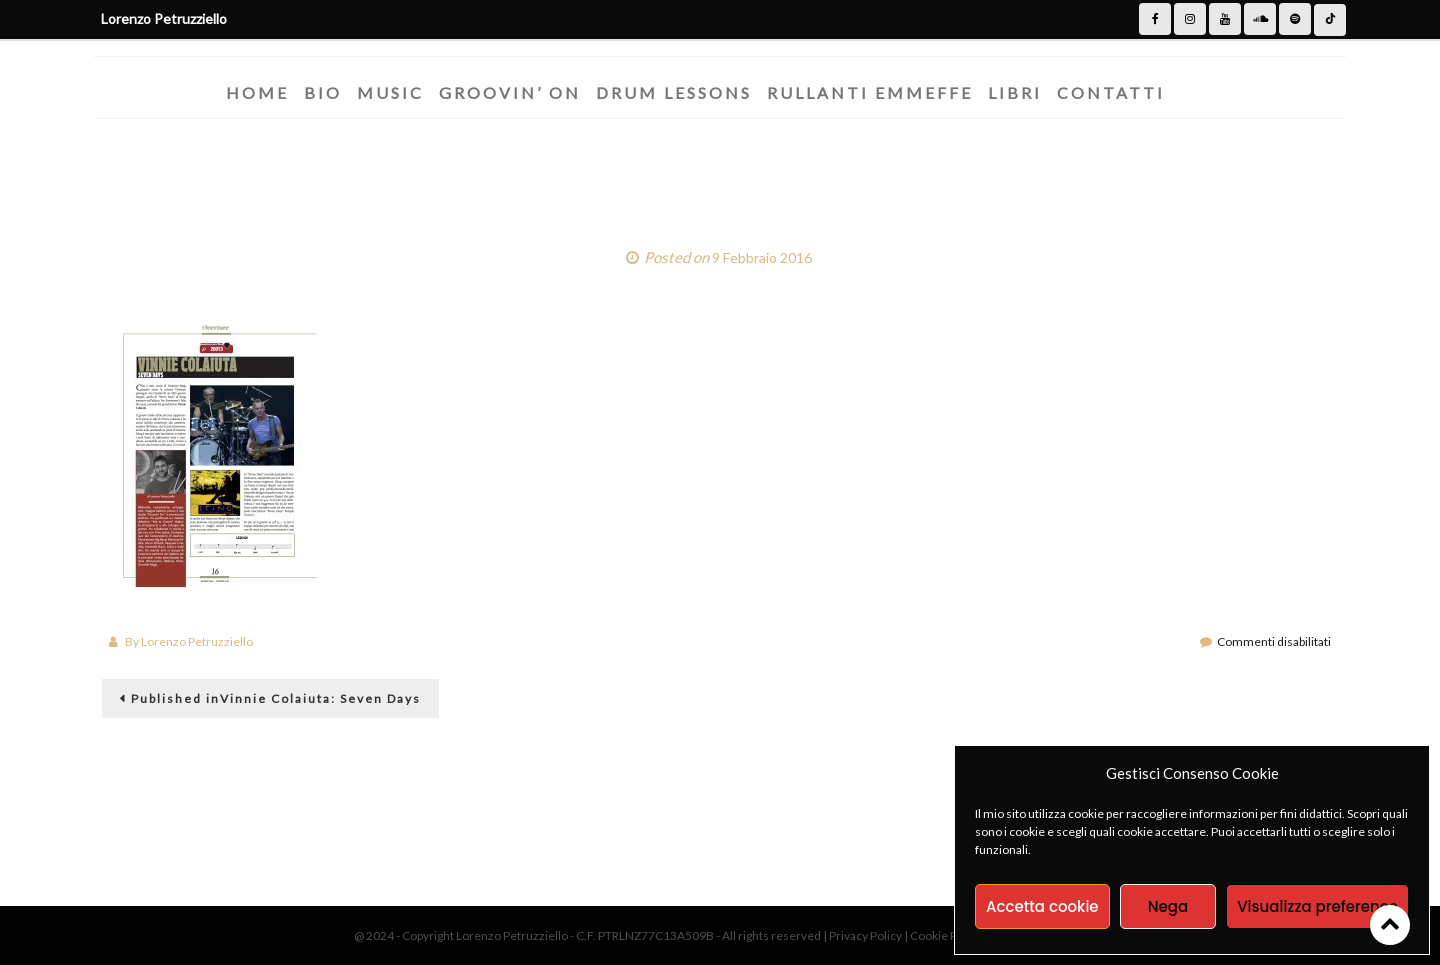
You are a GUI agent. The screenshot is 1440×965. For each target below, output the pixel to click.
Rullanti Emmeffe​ (870, 92)
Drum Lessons (674, 92)
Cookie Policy (947, 935)
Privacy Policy (866, 935)
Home (257, 92)
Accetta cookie (1042, 906)
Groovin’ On (510, 92)
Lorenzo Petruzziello (197, 641)
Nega (1168, 906)
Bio (323, 92)
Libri (1015, 92)
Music (390, 92)
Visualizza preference (1317, 906)
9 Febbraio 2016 (762, 257)
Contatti (1111, 92)
